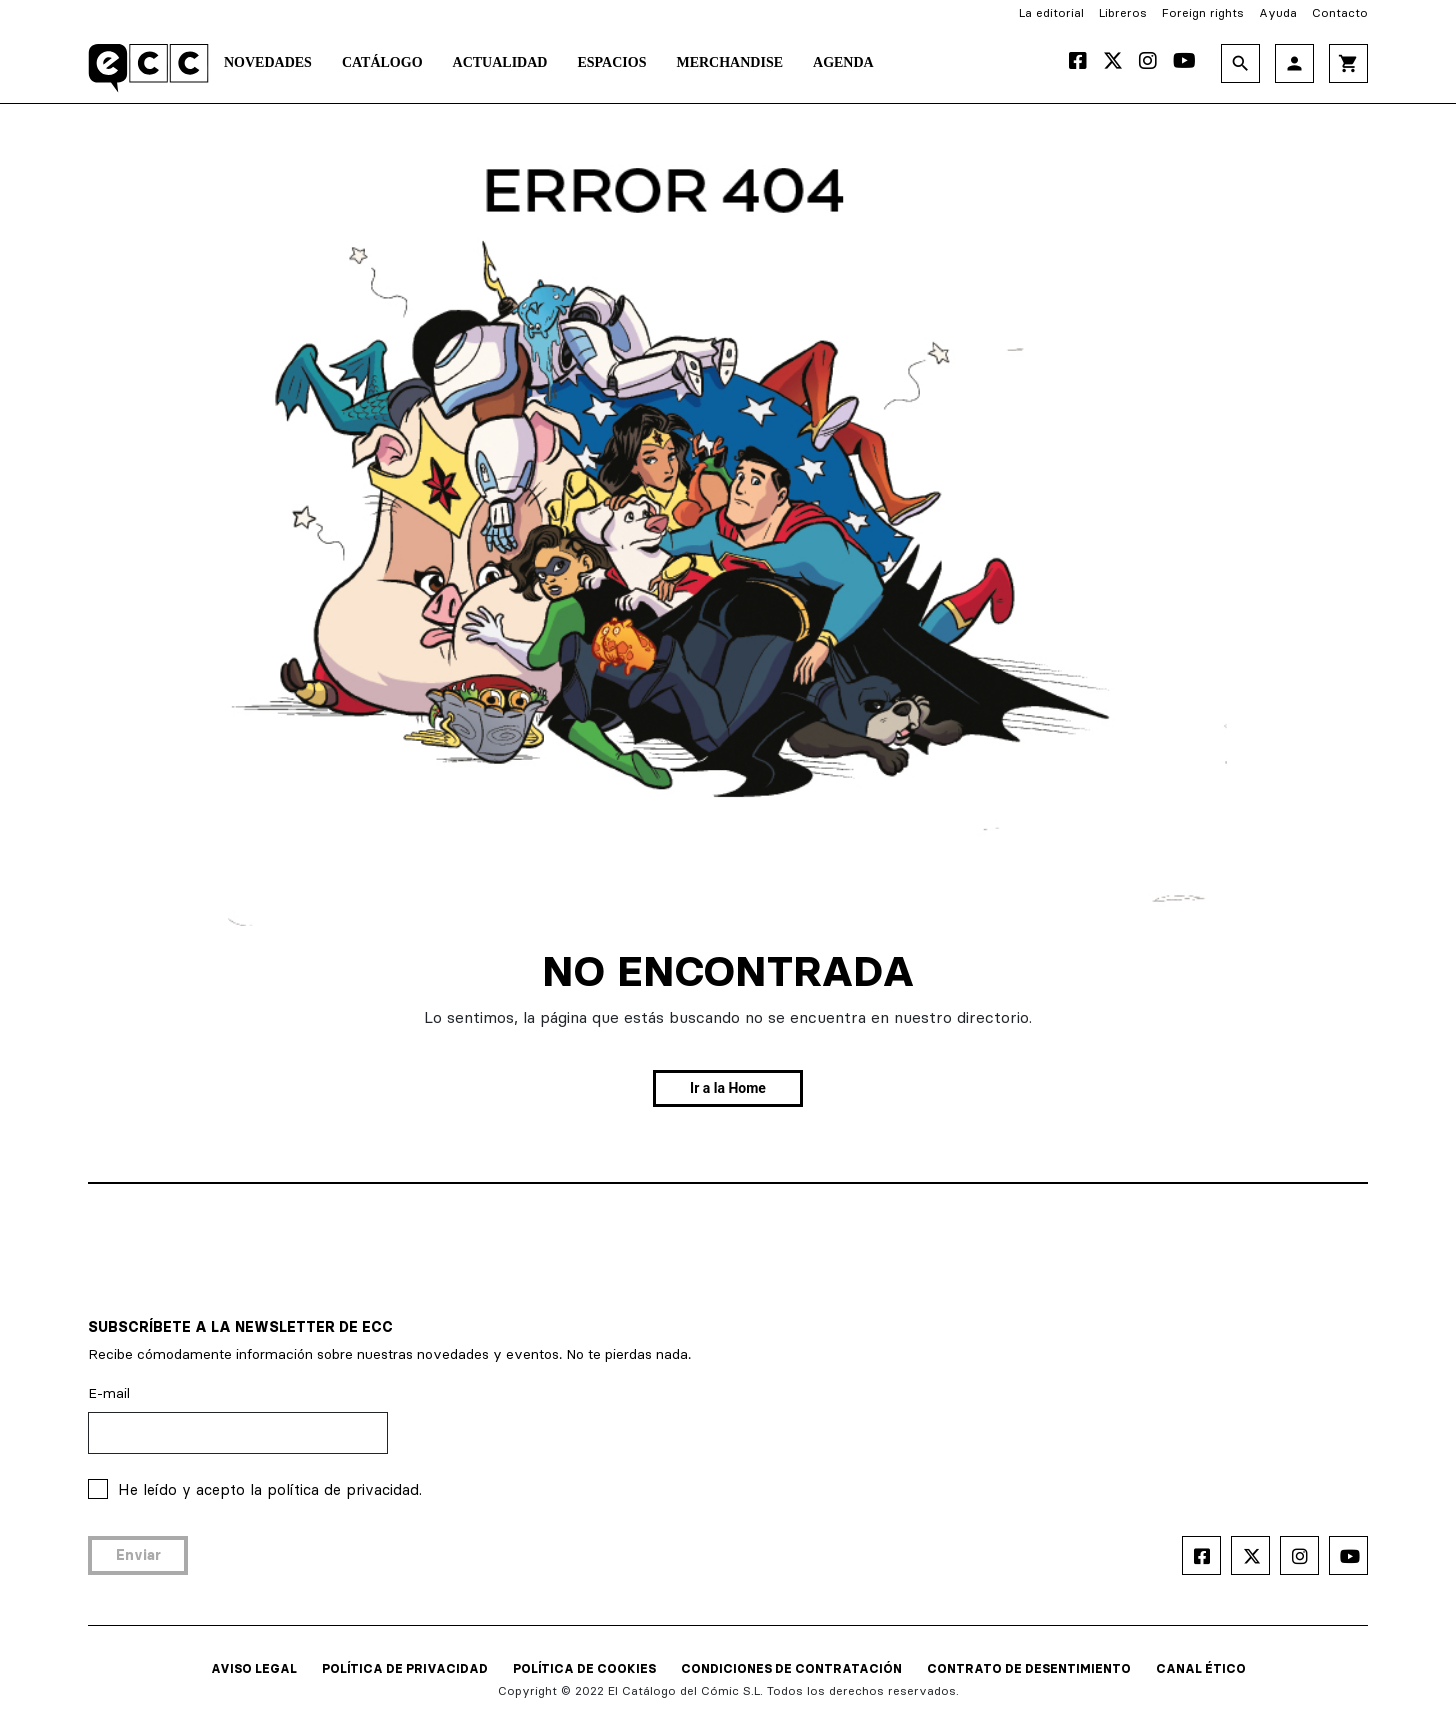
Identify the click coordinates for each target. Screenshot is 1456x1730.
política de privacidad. (344, 1489)
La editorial (1051, 12)
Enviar (138, 1555)
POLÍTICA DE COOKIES (584, 1668)
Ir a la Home (728, 1088)
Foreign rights (1203, 12)
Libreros (1123, 12)
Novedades (268, 62)
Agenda (843, 62)
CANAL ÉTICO (1201, 1668)
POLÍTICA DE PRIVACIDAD (405, 1668)
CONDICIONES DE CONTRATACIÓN (791, 1668)
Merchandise (729, 62)
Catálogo (382, 62)
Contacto (1340, 12)
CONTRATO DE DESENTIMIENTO (1029, 1668)
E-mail (109, 1393)
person (1294, 63)
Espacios (611, 62)
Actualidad (500, 62)
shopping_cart (1348, 63)
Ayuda (1278, 12)
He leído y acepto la (270, 1489)
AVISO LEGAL (254, 1668)
